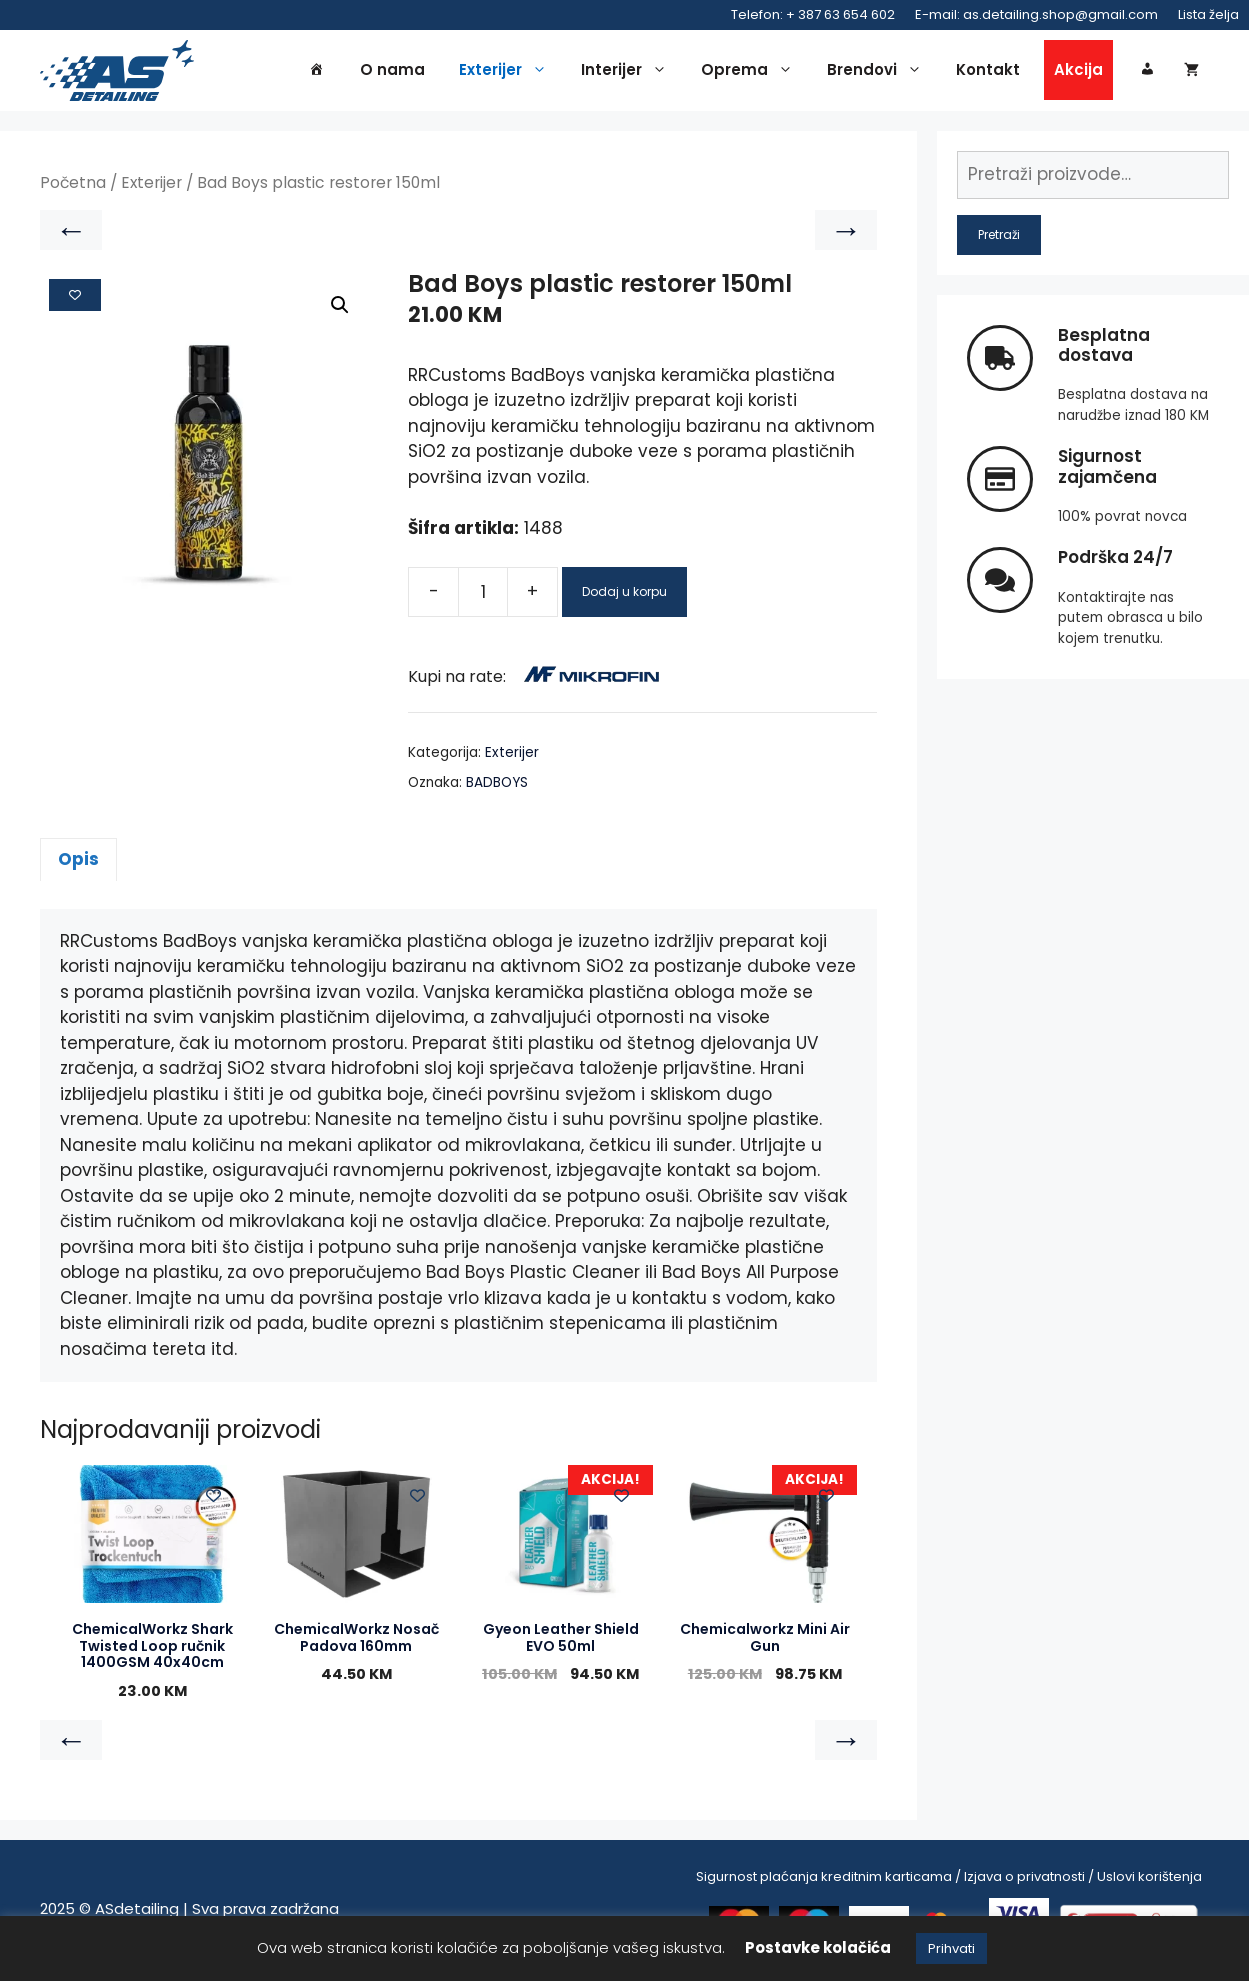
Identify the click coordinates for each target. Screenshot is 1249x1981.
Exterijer (508, 72)
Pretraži (999, 237)
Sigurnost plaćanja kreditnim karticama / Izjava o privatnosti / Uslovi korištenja (949, 1879)
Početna (73, 186)
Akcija (1078, 71)
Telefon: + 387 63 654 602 (813, 14)
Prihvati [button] (951, 1948)
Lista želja (1208, 14)
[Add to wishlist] (75, 298)
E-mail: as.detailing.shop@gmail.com (1036, 14)
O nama (392, 71)
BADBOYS (497, 786)
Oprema (752, 72)
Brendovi (879, 72)
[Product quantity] (483, 595)
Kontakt (988, 71)
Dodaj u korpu (624, 594)
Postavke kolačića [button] (818, 1947)
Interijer (629, 72)
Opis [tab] (78, 863)
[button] (340, 309)
